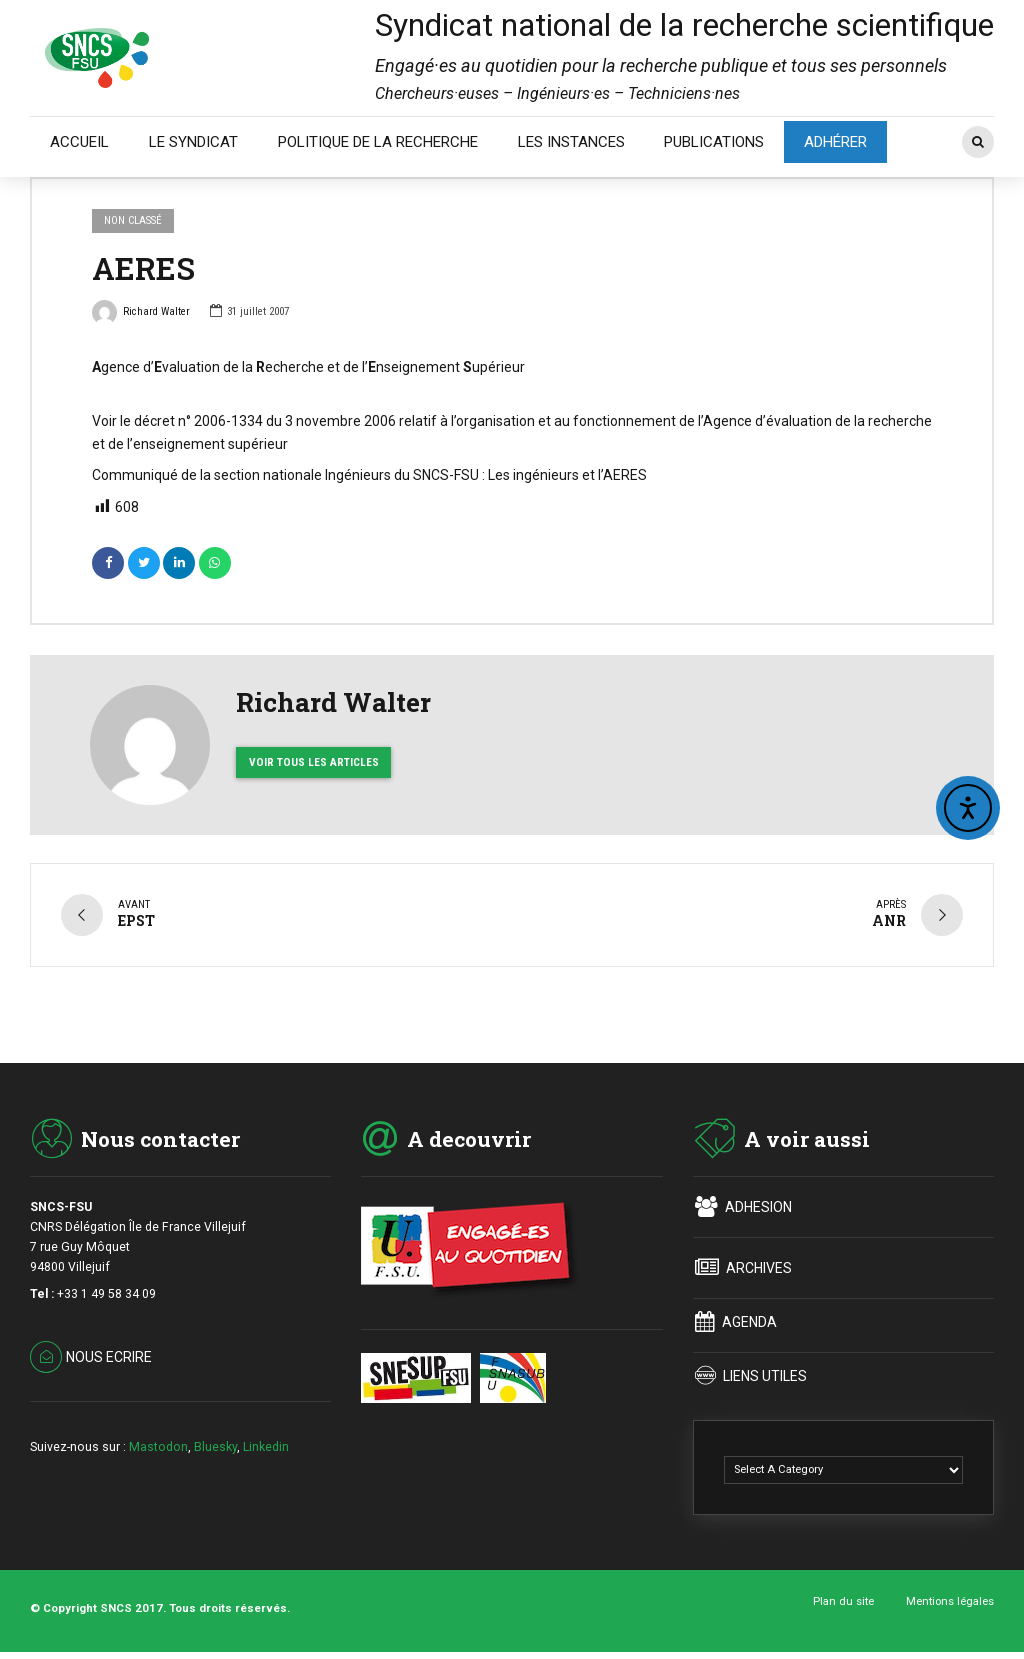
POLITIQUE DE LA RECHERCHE (378, 142)
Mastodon (158, 1445)
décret (154, 421)
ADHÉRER (835, 142)
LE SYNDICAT (193, 142)
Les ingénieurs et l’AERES (567, 475)
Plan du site (843, 1600)
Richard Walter (141, 314)
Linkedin (266, 1445)
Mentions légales (950, 1600)
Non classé (133, 220)
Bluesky (215, 1445)
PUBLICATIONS (714, 142)
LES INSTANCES (571, 142)
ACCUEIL (79, 142)
